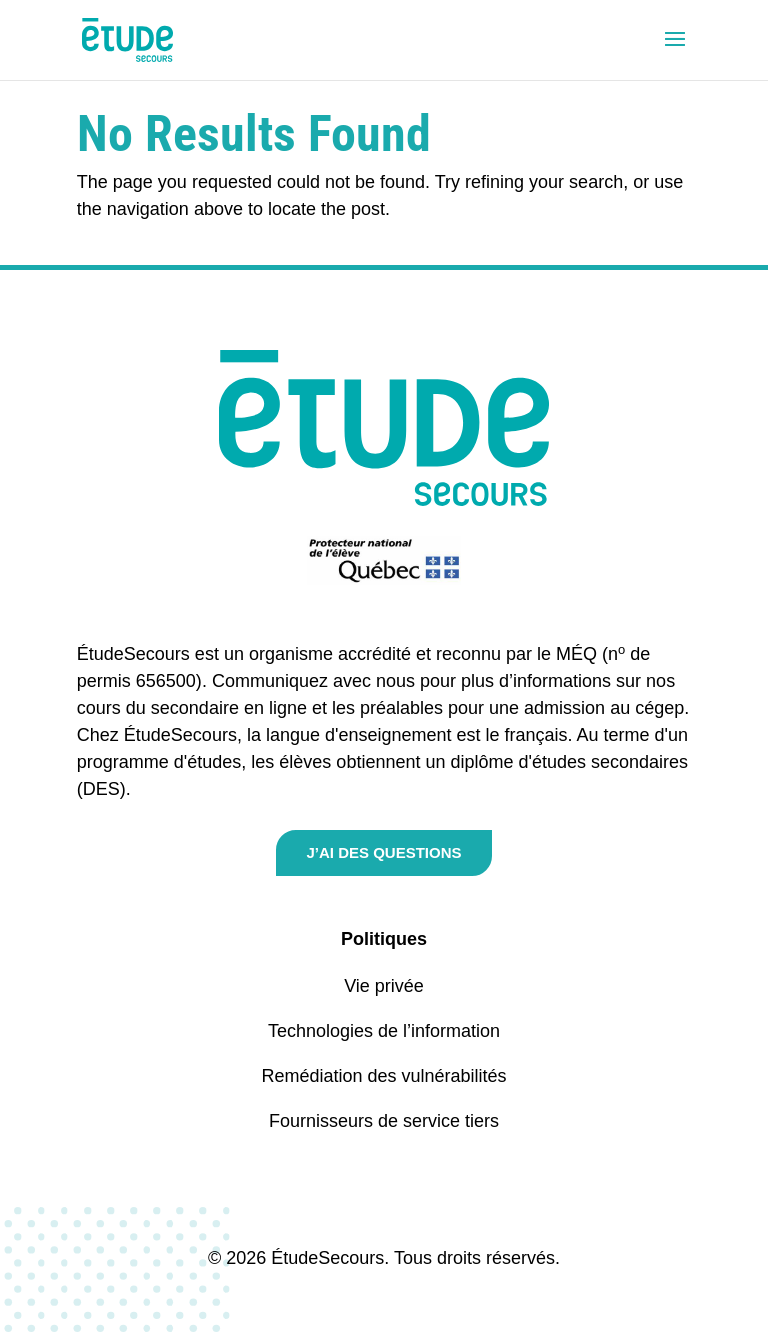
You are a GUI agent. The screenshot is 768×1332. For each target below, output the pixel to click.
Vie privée (384, 986)
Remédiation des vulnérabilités (383, 1076)
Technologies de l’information (384, 1031)
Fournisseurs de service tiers (384, 1121)
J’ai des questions (383, 852)
